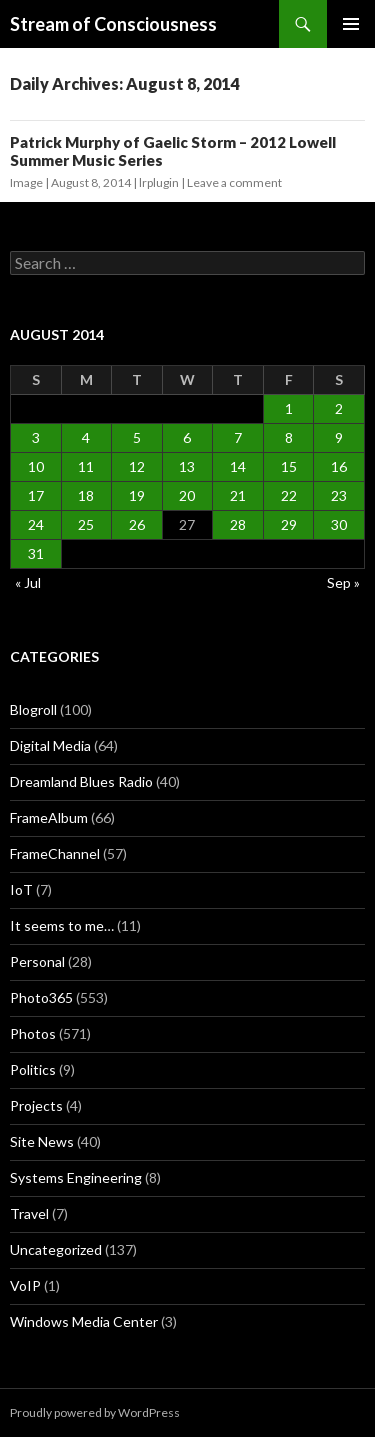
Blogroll (33, 709)
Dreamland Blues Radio (81, 781)
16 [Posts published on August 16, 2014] (339, 466)
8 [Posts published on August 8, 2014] (289, 437)
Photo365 (41, 997)
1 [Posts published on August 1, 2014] (289, 408)
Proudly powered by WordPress (95, 1412)
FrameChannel (55, 853)
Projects (36, 1105)
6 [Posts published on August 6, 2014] (187, 437)
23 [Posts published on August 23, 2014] (339, 495)
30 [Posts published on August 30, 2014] (339, 524)
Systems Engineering (76, 1177)
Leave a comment (234, 182)
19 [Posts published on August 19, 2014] (137, 495)
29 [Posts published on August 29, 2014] (289, 524)
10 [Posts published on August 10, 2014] (36, 466)
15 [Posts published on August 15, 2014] (289, 466)
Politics (33, 1069)
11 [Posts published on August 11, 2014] (86, 466)
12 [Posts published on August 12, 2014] (137, 466)
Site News (42, 1141)
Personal (37, 961)
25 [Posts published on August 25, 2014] (86, 524)
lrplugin (159, 182)
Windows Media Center (84, 1321)
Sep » (343, 582)
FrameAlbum (49, 817)
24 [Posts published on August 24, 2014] (36, 524)
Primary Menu (351, 24)
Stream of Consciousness (113, 24)
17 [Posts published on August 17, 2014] (36, 495)
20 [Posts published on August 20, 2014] (187, 495)
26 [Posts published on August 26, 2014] (137, 524)
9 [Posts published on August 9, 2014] (339, 437)
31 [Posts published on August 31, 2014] (36, 553)
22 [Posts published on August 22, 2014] (289, 495)
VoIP (25, 1285)
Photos (33, 1033)
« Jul (28, 582)
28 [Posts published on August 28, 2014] (238, 524)
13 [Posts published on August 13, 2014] (187, 466)
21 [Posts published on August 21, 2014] (238, 495)
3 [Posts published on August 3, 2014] (36, 437)
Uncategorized (56, 1249)
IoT (21, 889)
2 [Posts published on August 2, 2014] (339, 408)
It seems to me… (62, 925)
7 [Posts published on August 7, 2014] (238, 437)
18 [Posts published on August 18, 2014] (86, 495)
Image (26, 182)
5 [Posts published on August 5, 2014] (137, 437)
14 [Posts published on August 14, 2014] (238, 466)
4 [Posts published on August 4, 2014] (86, 437)
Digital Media (50, 745)
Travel (29, 1213)
